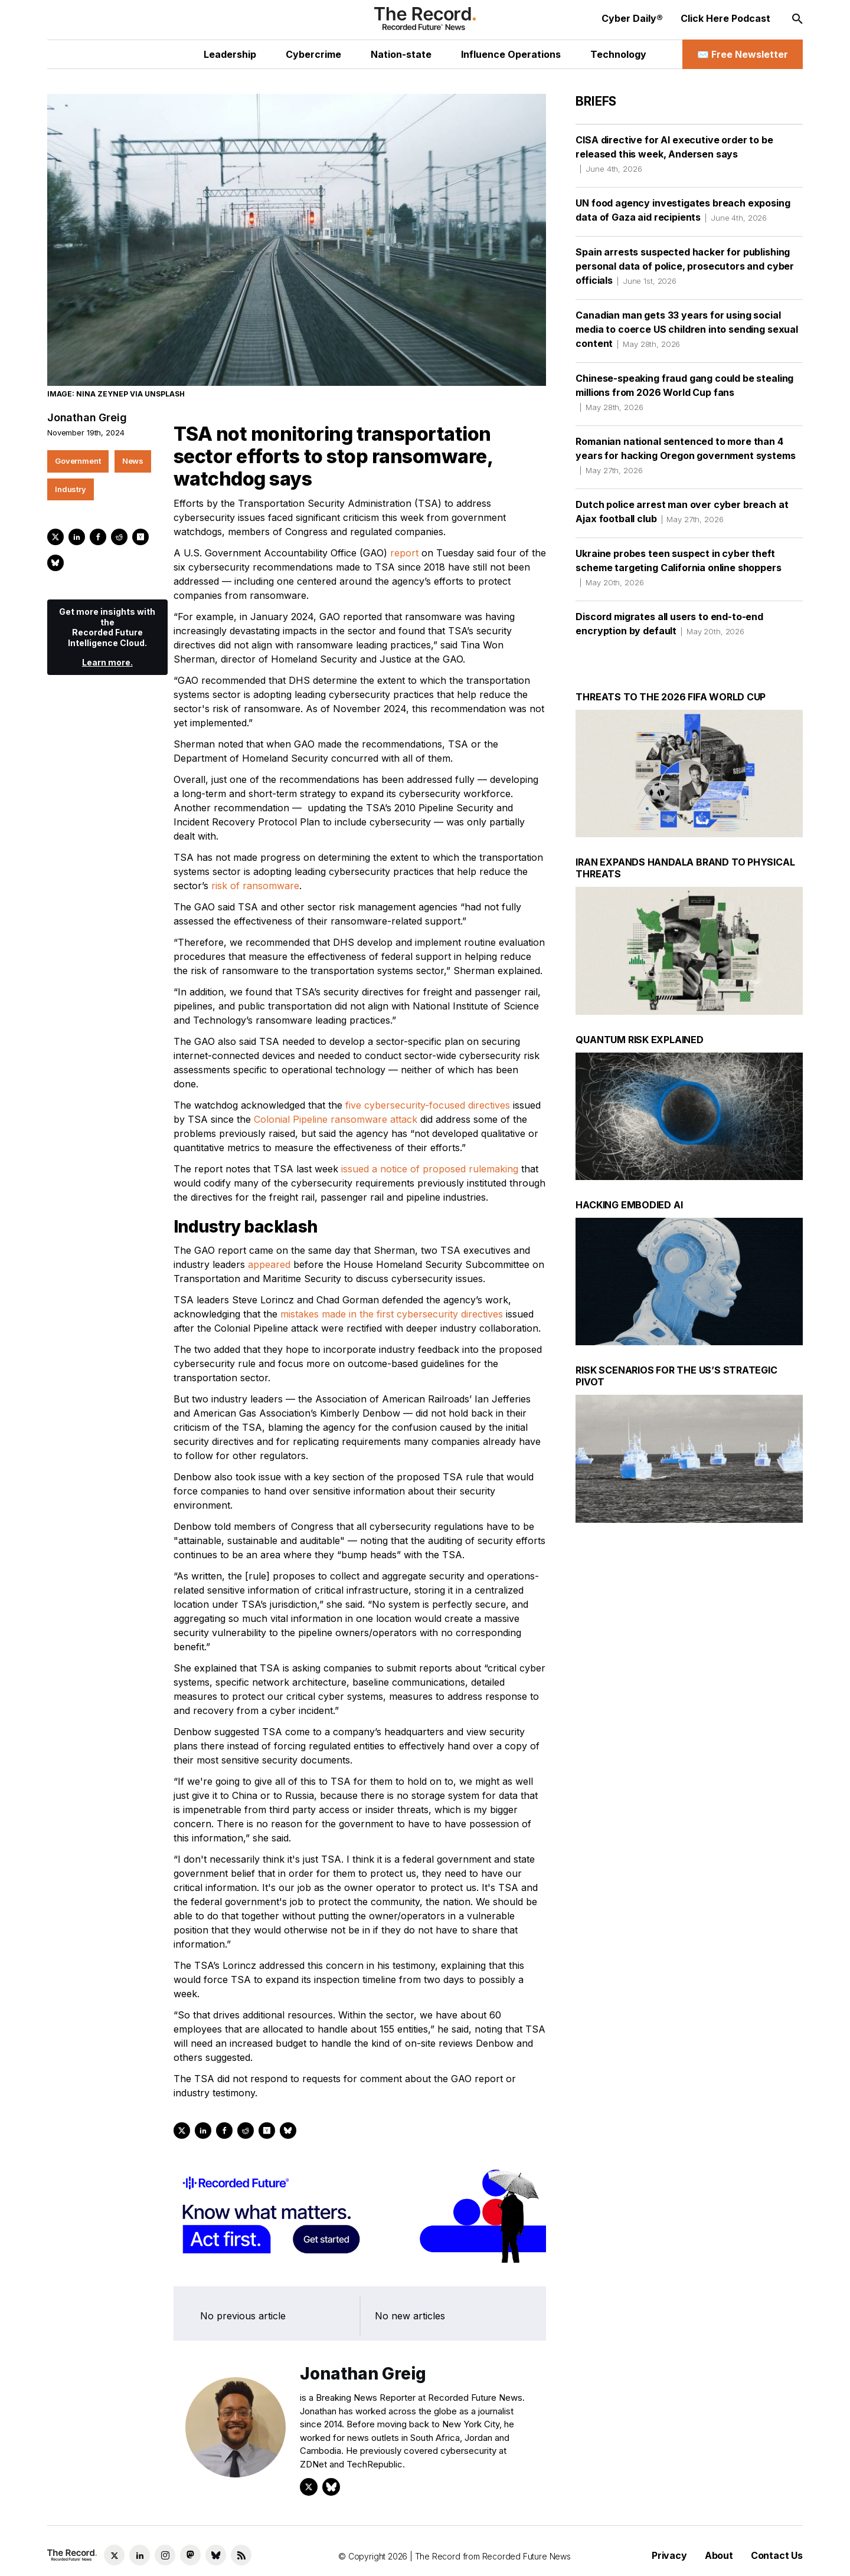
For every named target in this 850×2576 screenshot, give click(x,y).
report (404, 553)
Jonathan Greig (86, 417)
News (132, 461)
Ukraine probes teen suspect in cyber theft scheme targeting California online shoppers (678, 568)
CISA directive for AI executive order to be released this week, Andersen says (674, 154)
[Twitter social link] (114, 2555)
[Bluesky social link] (215, 2555)
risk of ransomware (255, 886)
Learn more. (107, 662)
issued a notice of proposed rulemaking (429, 1169)
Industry (70, 489)
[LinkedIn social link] (139, 2555)
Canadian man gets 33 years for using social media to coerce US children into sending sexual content (686, 329)
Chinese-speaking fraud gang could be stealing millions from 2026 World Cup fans (684, 392)
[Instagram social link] (165, 2555)
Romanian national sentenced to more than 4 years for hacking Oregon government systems (685, 455)
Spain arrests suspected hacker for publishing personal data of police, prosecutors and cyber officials (685, 266)
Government (78, 461)
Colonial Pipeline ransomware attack (335, 1119)
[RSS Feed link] (241, 2555)
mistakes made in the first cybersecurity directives (391, 1314)
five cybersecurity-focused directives (427, 1105)
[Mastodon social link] (190, 2555)
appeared (269, 1264)
